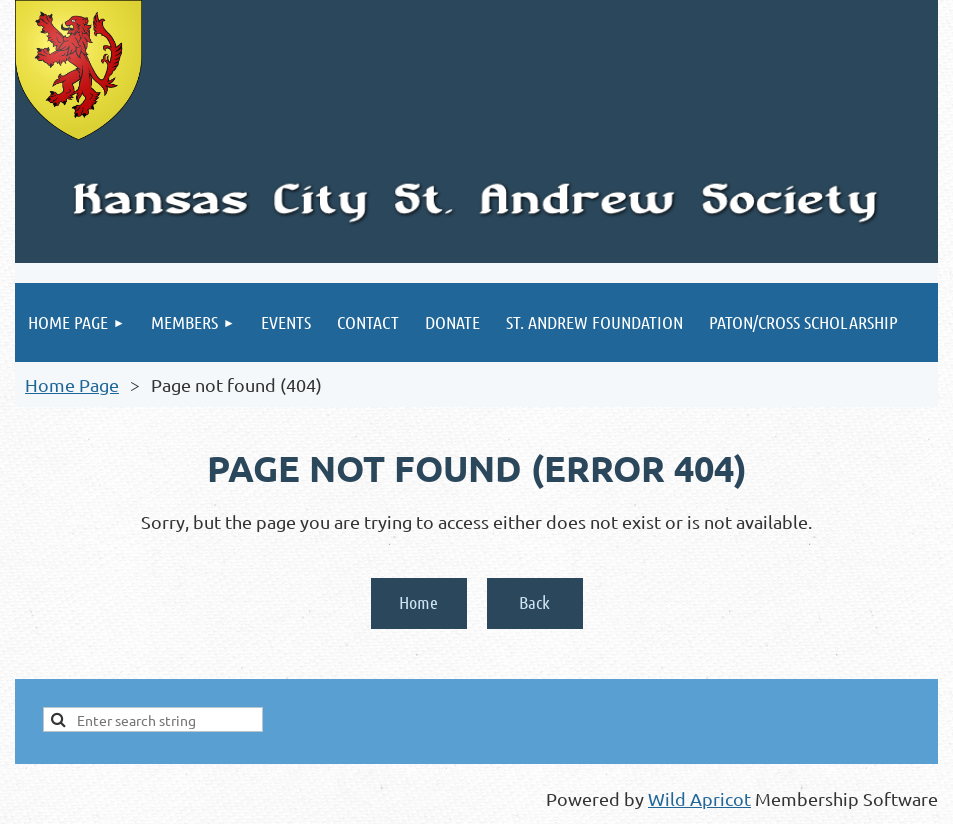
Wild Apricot (699, 798)
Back (534, 602)
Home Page (72, 384)
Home (418, 602)
